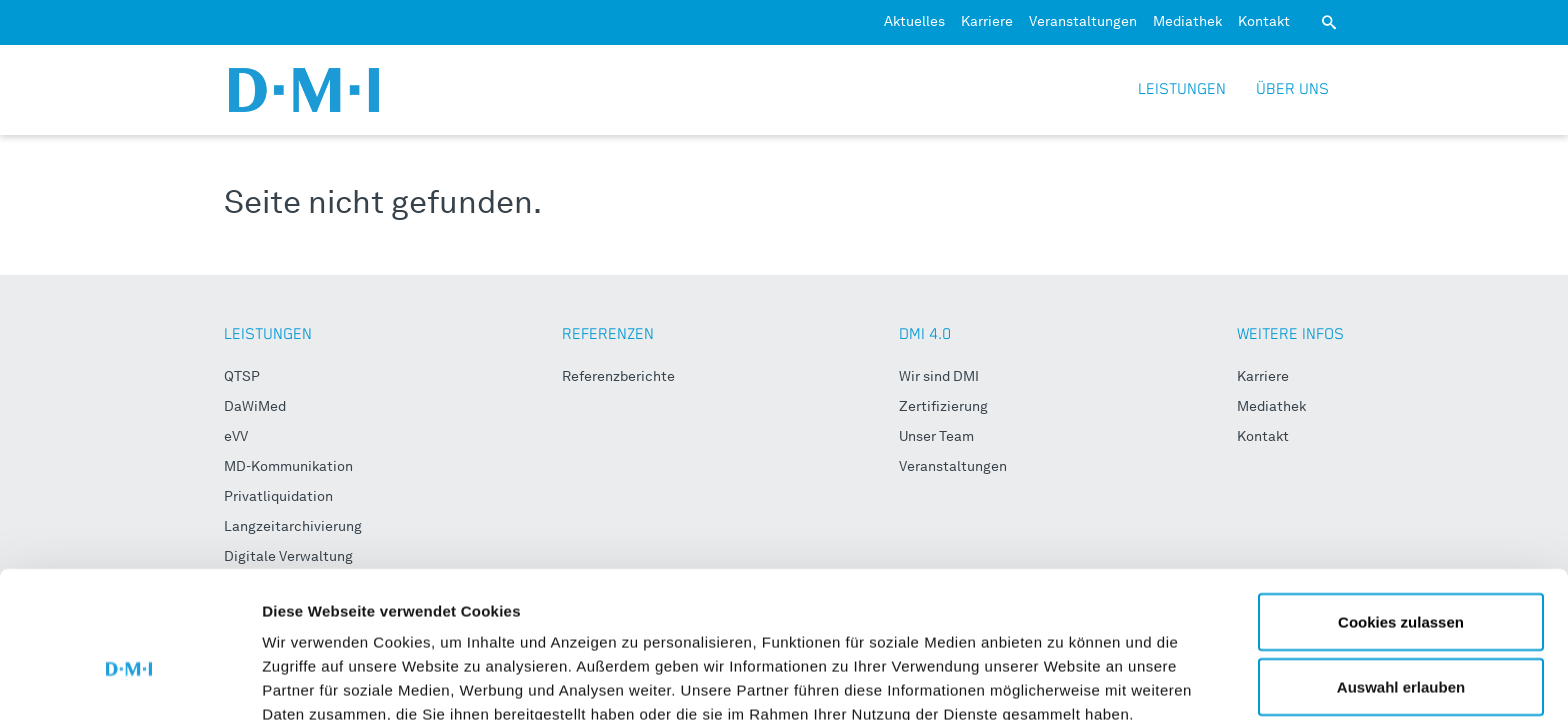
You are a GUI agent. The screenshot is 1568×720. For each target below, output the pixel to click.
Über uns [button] (1292, 89)
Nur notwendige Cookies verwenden (1401, 654)
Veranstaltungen (1083, 22)
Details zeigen (1063, 668)
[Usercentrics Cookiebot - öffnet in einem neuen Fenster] (129, 681)
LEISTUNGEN (268, 334)
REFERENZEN (608, 334)
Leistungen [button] (1182, 89)
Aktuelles (914, 22)
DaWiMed (255, 407)
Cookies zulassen (1401, 511)
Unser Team (936, 437)
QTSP (242, 377)
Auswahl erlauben (1401, 577)
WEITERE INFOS (1290, 334)
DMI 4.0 (925, 334)
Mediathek (1187, 22)
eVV (236, 437)
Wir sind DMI (939, 377)
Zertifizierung (943, 407)
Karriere (987, 22)
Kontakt (1264, 22)
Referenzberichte (618, 377)
